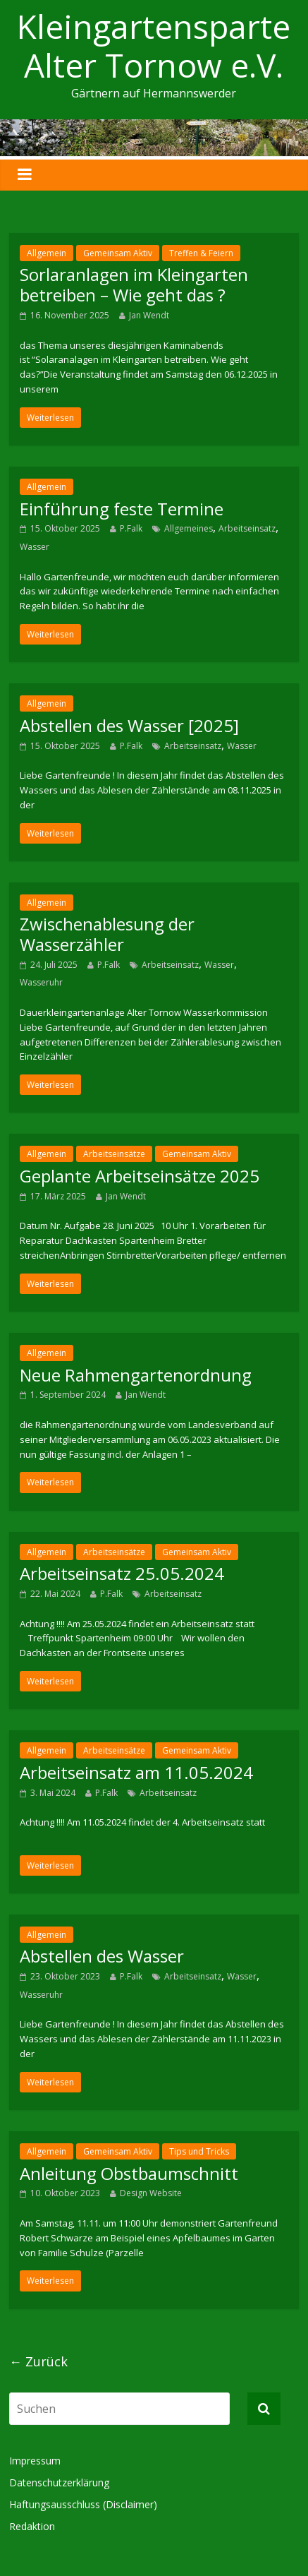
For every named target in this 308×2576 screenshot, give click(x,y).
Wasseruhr (41, 982)
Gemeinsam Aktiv (117, 253)
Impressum (35, 2460)
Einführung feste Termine (121, 508)
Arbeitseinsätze (114, 1154)
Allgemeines (188, 528)
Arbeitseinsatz (247, 528)
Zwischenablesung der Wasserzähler (107, 934)
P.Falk (131, 528)
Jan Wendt (149, 315)
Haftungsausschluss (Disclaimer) (83, 2504)
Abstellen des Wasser (102, 1955)
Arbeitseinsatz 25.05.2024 (122, 1573)
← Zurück (38, 2361)
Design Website (151, 2193)
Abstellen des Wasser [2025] (129, 725)
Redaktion (32, 2526)
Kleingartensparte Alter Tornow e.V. (153, 45)
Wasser (34, 547)
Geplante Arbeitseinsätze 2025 (139, 1175)
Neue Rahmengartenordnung (136, 1374)
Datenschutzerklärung (59, 2482)
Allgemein (46, 253)
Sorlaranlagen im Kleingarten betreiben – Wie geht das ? (134, 284)
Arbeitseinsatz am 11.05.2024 (136, 1772)
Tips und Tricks (199, 2151)
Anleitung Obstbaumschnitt (129, 2173)
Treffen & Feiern (201, 253)
